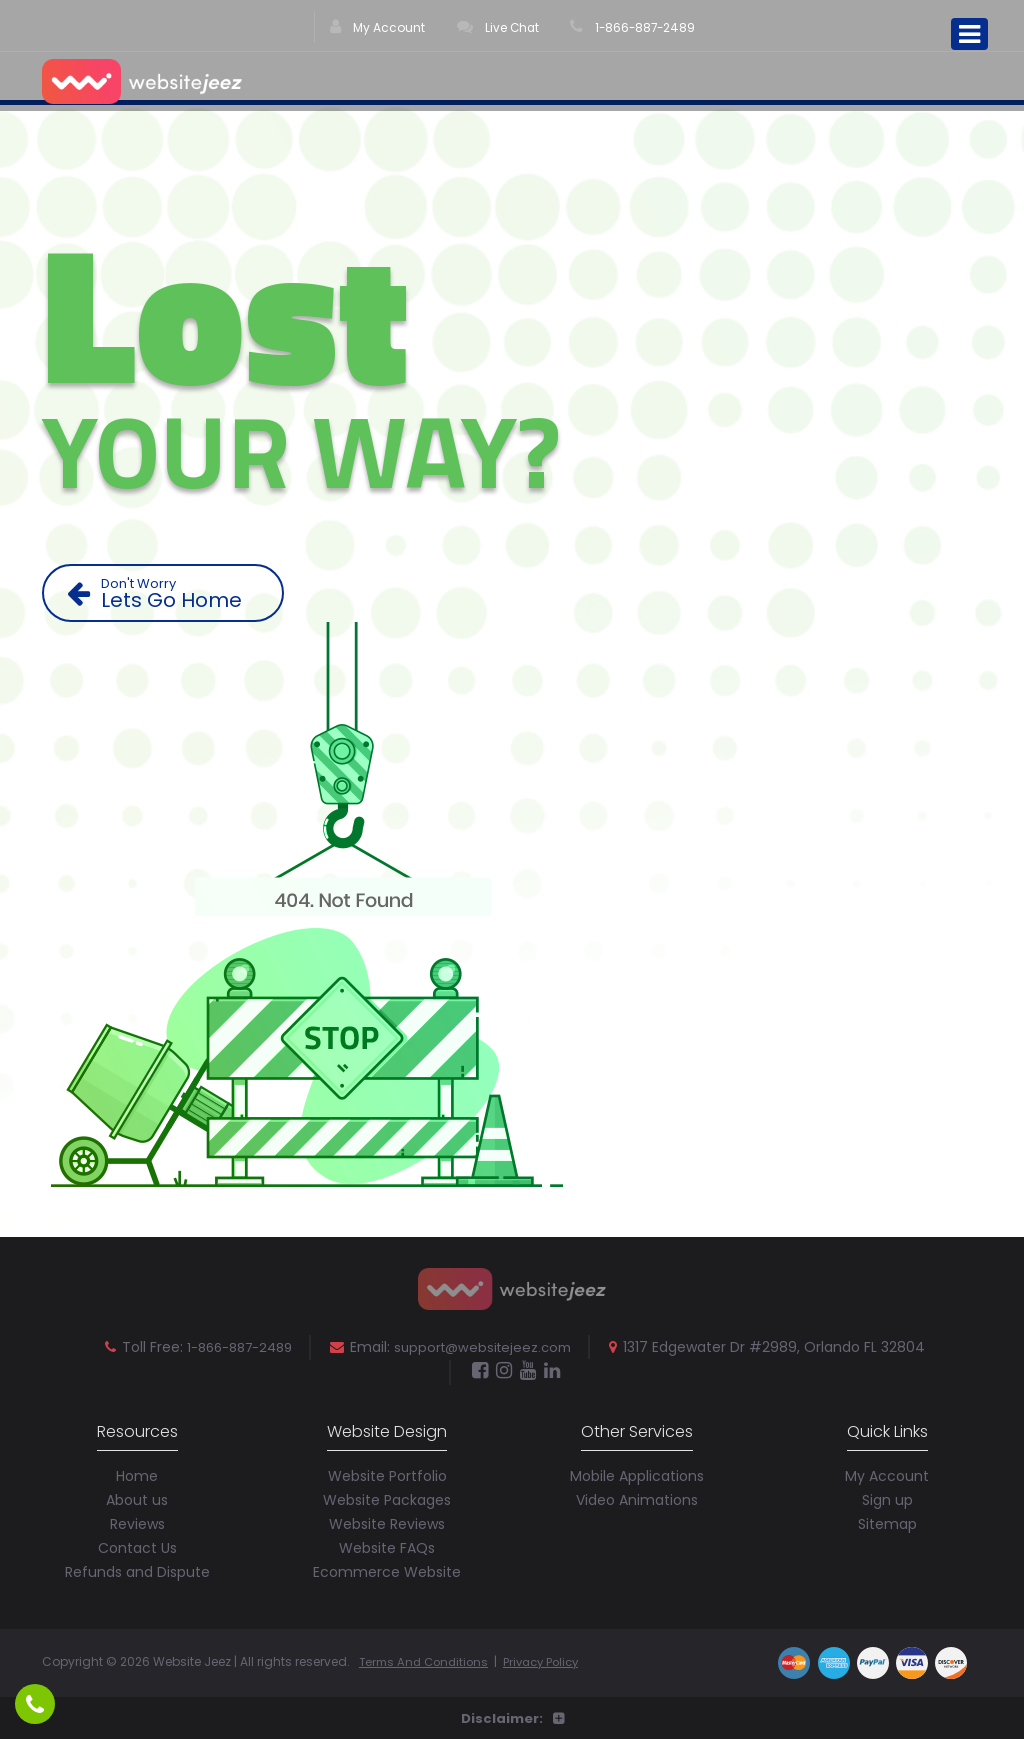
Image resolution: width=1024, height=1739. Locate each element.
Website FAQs (387, 1546)
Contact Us (137, 1546)
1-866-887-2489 (633, 30)
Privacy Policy (552, 1659)
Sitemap (887, 1522)
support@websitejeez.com (489, 1347)
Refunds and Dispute (137, 1570)
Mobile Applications (637, 1474)
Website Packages (387, 1498)
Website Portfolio (387, 1474)
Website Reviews (387, 1522)
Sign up (887, 1498)
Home (137, 1474)
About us (137, 1498)
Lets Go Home (170, 594)
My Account (375, 30)
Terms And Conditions (427, 1659)
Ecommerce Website (387, 1570)
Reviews (137, 1522)
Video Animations (637, 1498)
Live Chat (496, 30)
